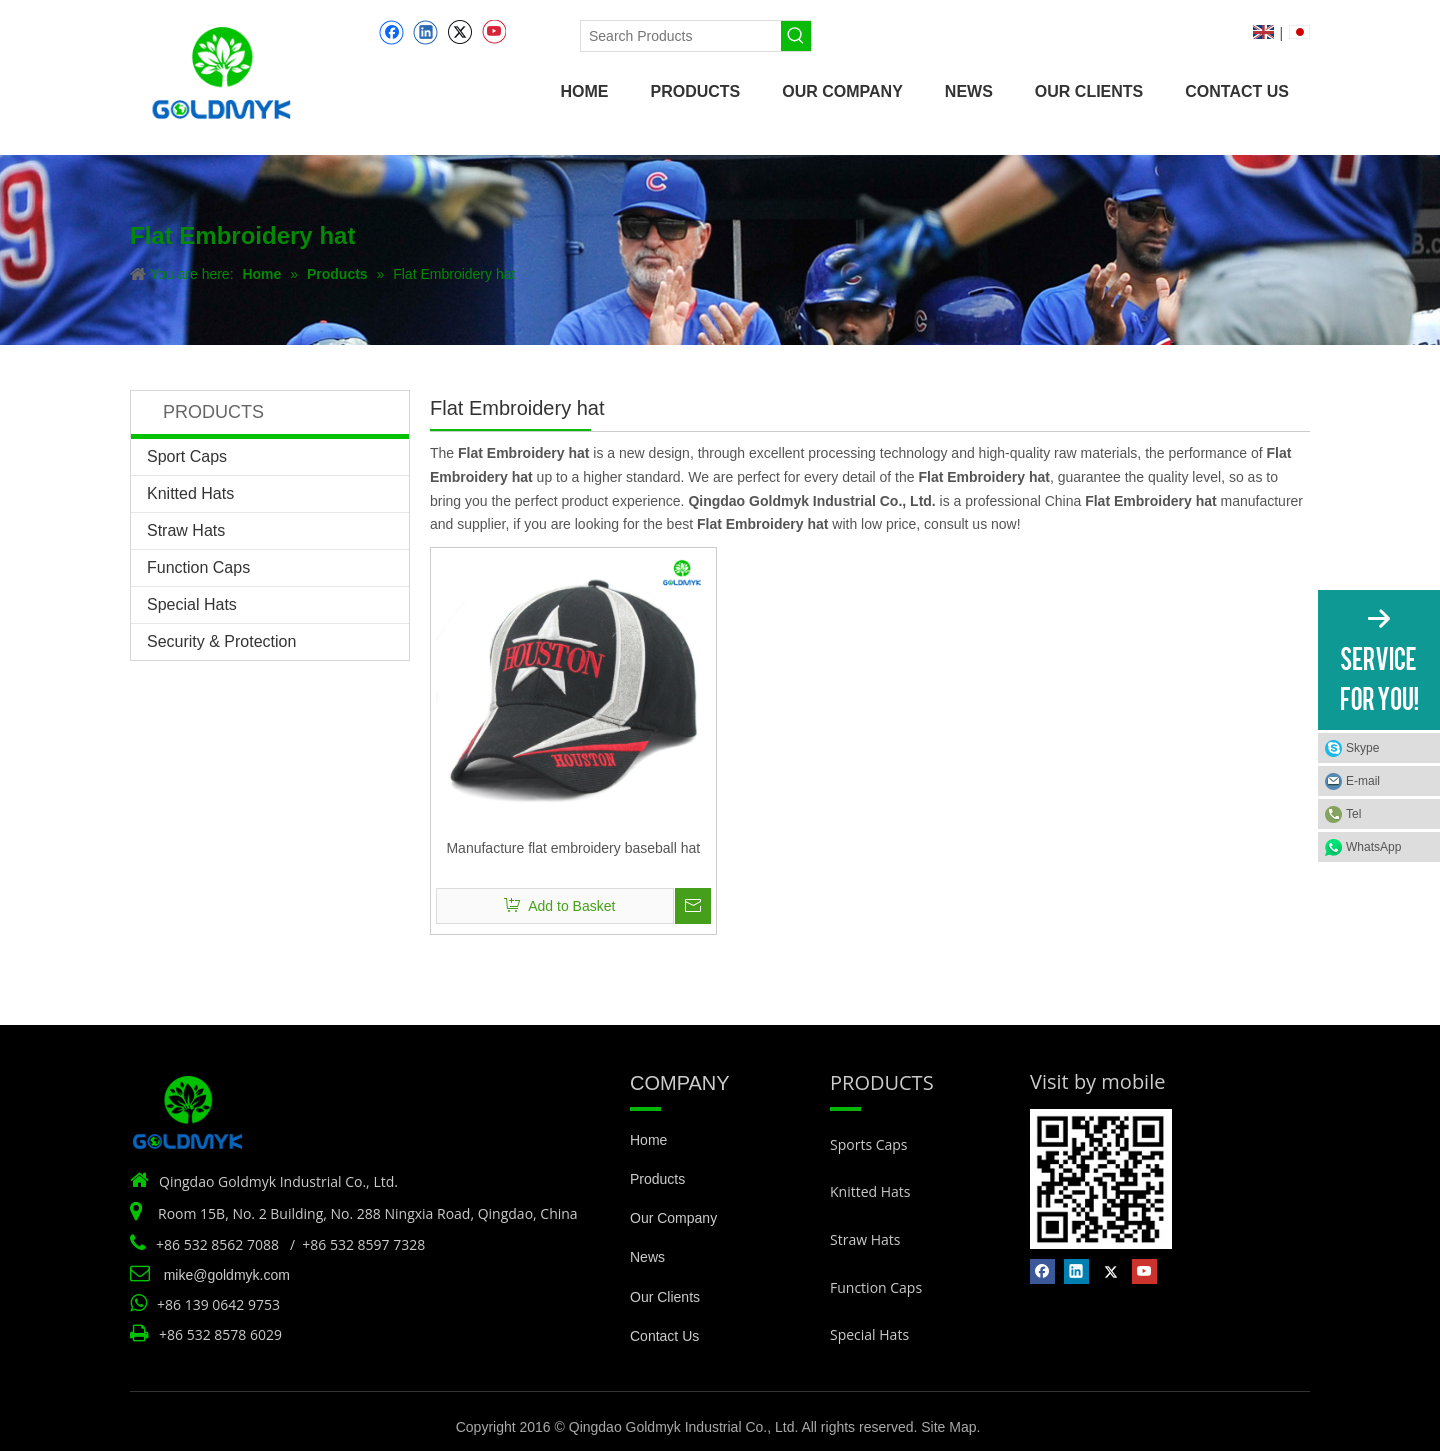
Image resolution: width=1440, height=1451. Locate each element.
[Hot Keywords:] (796, 36)
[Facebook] (391, 32)
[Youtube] (493, 32)
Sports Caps (869, 1144)
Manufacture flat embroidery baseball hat (573, 848)
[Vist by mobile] (1101, 1179)
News (647, 1257)
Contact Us (664, 1336)
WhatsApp (1373, 847)
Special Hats (192, 604)
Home (648, 1140)
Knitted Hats (190, 493)
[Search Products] (681, 36)
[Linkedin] (425, 32)
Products (657, 1179)
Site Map (948, 1427)
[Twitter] (459, 32)
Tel (1353, 814)
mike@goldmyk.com (227, 1275)
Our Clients (665, 1297)
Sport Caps (187, 456)
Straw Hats (186, 530)
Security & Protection (221, 641)
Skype (1362, 748)
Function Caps (198, 567)
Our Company (673, 1218)
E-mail (1363, 781)
